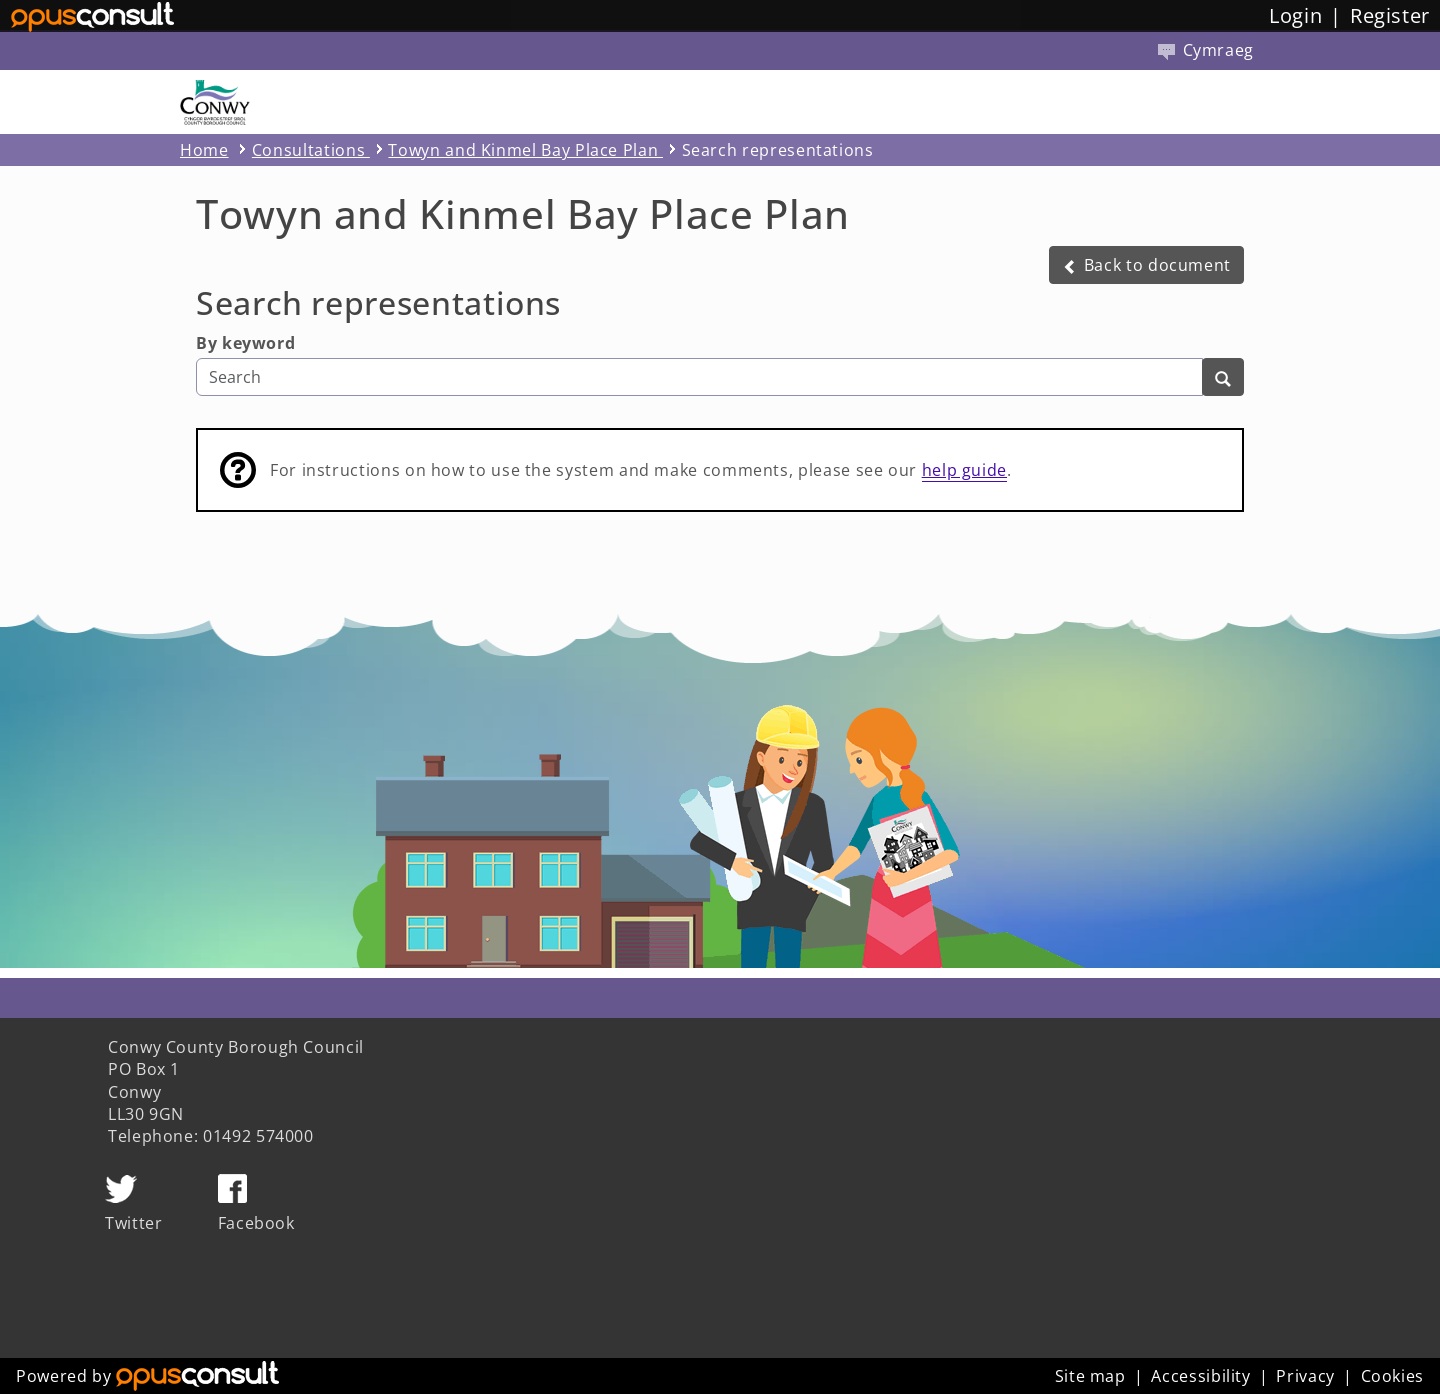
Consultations (311, 150)
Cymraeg (1206, 50)
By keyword (245, 343)
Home (204, 150)
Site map (1090, 1376)
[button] (1146, 265)
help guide (964, 470)
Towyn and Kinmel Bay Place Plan (525, 150)
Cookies (1392, 1376)
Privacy (1305, 1376)
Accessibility (1200, 1376)
